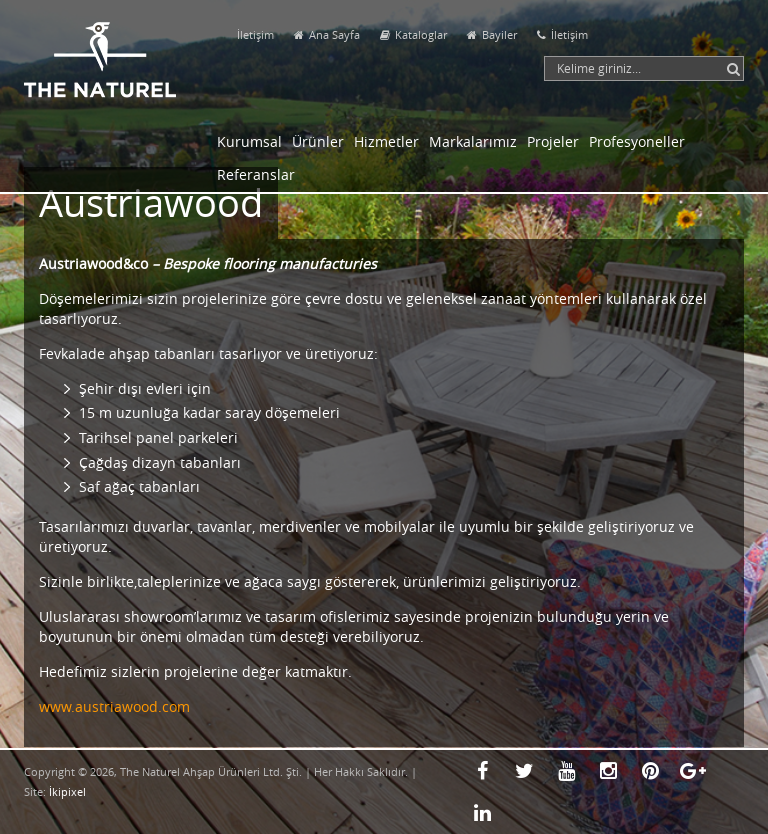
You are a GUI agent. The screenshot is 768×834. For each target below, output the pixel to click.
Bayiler (492, 34)
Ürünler (318, 141)
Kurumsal (249, 141)
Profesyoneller (637, 141)
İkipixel (67, 791)
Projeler (553, 141)
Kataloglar (413, 34)
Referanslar (256, 174)
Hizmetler (386, 141)
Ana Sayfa (327, 34)
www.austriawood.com (114, 706)
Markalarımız (473, 141)
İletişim (255, 34)
